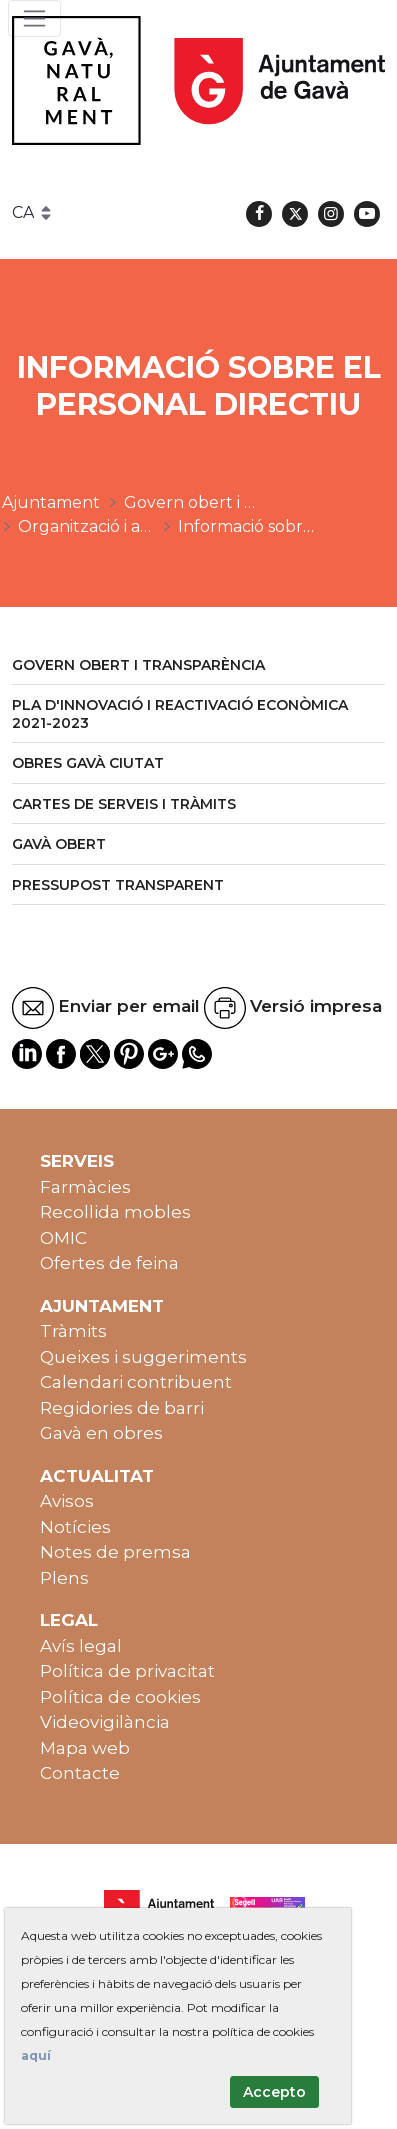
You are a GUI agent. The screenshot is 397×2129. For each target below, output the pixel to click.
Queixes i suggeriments (143, 1357)
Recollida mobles (115, 1212)
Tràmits (73, 1331)
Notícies (75, 1527)
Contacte (80, 1773)
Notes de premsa (115, 1552)
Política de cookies (120, 1697)
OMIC (63, 1238)
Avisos (67, 1501)
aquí (36, 2055)
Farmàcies (85, 1187)
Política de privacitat (127, 1671)
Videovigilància (105, 1722)
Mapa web (85, 1748)
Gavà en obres (101, 1433)
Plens (64, 1578)
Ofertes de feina (109, 1263)
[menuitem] (198, 666)
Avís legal (81, 1646)
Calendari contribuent (136, 1382)
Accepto (274, 2092)
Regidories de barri (122, 1408)
